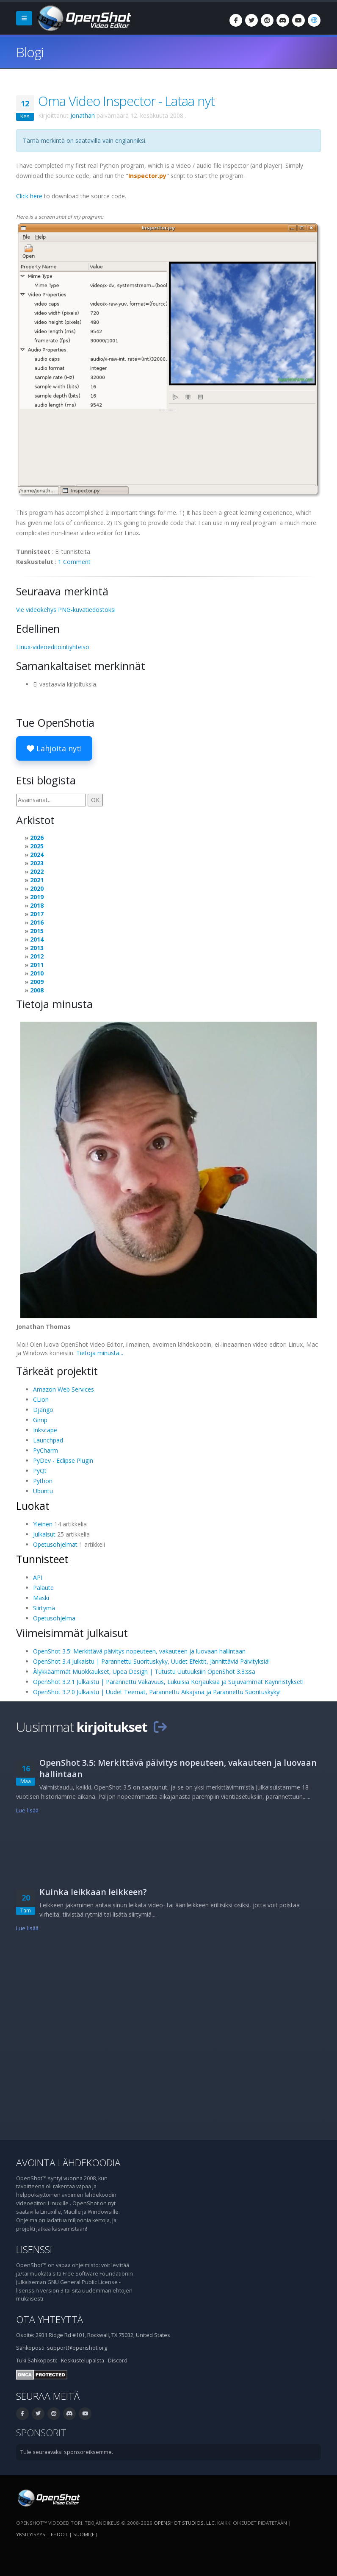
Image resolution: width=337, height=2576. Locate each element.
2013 (37, 948)
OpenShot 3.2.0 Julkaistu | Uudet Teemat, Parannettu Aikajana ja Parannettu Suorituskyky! (157, 1692)
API (37, 1577)
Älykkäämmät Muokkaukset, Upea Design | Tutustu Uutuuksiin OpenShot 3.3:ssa (144, 1671)
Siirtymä (44, 1608)
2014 (37, 939)
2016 (37, 922)
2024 (37, 854)
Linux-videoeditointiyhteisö (52, 647)
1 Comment (74, 562)
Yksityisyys (30, 2534)
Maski (41, 1598)
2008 (37, 990)
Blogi (30, 52)
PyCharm (45, 1450)
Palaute (43, 1588)
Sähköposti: (42, 2360)
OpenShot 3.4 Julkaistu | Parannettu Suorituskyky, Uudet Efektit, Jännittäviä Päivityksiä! (151, 1661)
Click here (29, 196)
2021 (37, 880)
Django (43, 1410)
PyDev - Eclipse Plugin (63, 1460)
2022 (37, 871)
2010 (37, 973)
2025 (37, 846)
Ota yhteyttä (49, 2319)
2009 (37, 982)
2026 (37, 838)
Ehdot (59, 2534)
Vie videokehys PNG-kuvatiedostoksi (66, 610)
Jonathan (82, 115)
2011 (37, 965)
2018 (37, 905)
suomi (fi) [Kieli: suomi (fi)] (85, 2534)
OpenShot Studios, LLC (184, 2523)
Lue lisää (27, 1810)
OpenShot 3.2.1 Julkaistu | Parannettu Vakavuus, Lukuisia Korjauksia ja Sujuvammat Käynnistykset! (168, 1682)
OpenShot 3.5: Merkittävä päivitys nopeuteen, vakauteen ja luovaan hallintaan (139, 1651)
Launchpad (48, 1440)
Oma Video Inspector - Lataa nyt (126, 101)
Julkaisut (44, 1534)
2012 (37, 956)
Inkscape (45, 1430)
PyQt (40, 1471)
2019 (37, 897)
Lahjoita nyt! (54, 748)
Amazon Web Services (63, 1389)
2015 (37, 931)
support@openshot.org (77, 2347)
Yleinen (42, 1524)
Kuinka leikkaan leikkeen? (93, 1892)
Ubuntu (43, 1491)
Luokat (33, 1505)
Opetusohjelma (54, 1618)
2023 (37, 863)
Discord (117, 2360)
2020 (37, 888)
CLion (41, 1399)
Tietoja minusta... (99, 1353)
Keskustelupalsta (82, 2360)
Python (42, 1481)
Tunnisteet (42, 1559)
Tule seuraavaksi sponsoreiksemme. (66, 2452)
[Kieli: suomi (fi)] (314, 20)
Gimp (40, 1420)
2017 (37, 914)
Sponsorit (41, 2432)
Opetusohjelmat (55, 1544)
